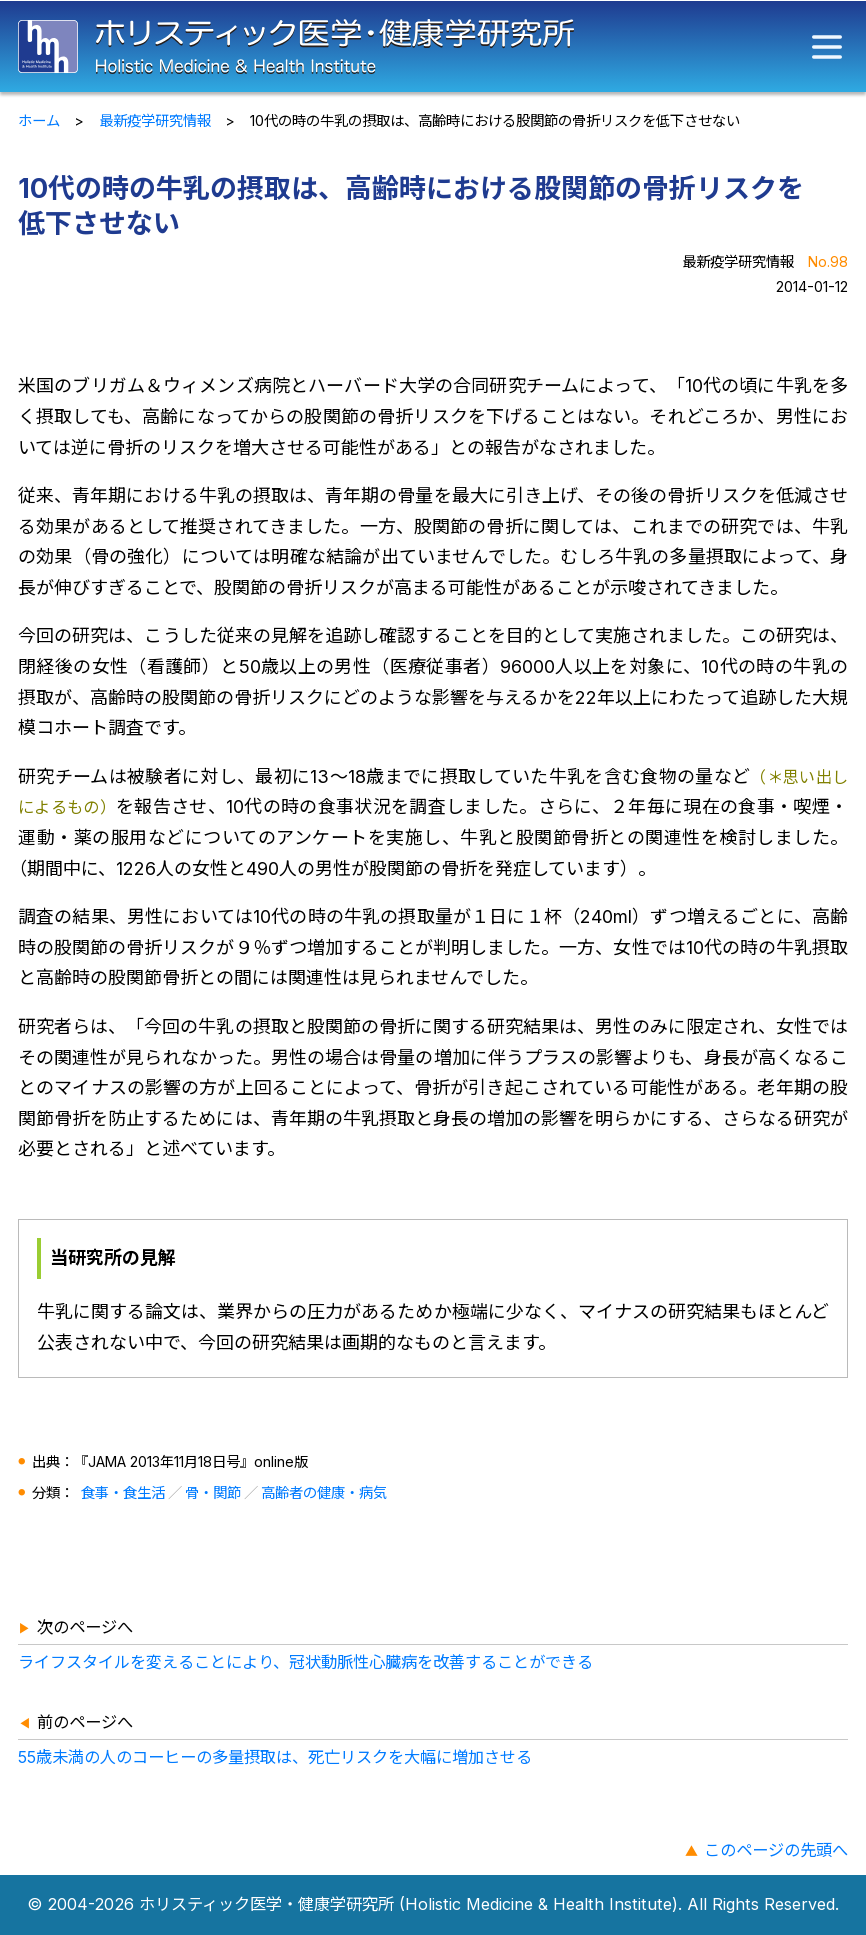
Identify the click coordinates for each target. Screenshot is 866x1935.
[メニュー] (827, 47)
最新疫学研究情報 (155, 120)
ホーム (39, 120)
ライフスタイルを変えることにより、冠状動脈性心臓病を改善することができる (305, 1662)
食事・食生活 (123, 1492)
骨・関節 (213, 1492)
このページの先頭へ (776, 1850)
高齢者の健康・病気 (324, 1492)
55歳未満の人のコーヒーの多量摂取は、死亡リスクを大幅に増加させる (275, 1757)
